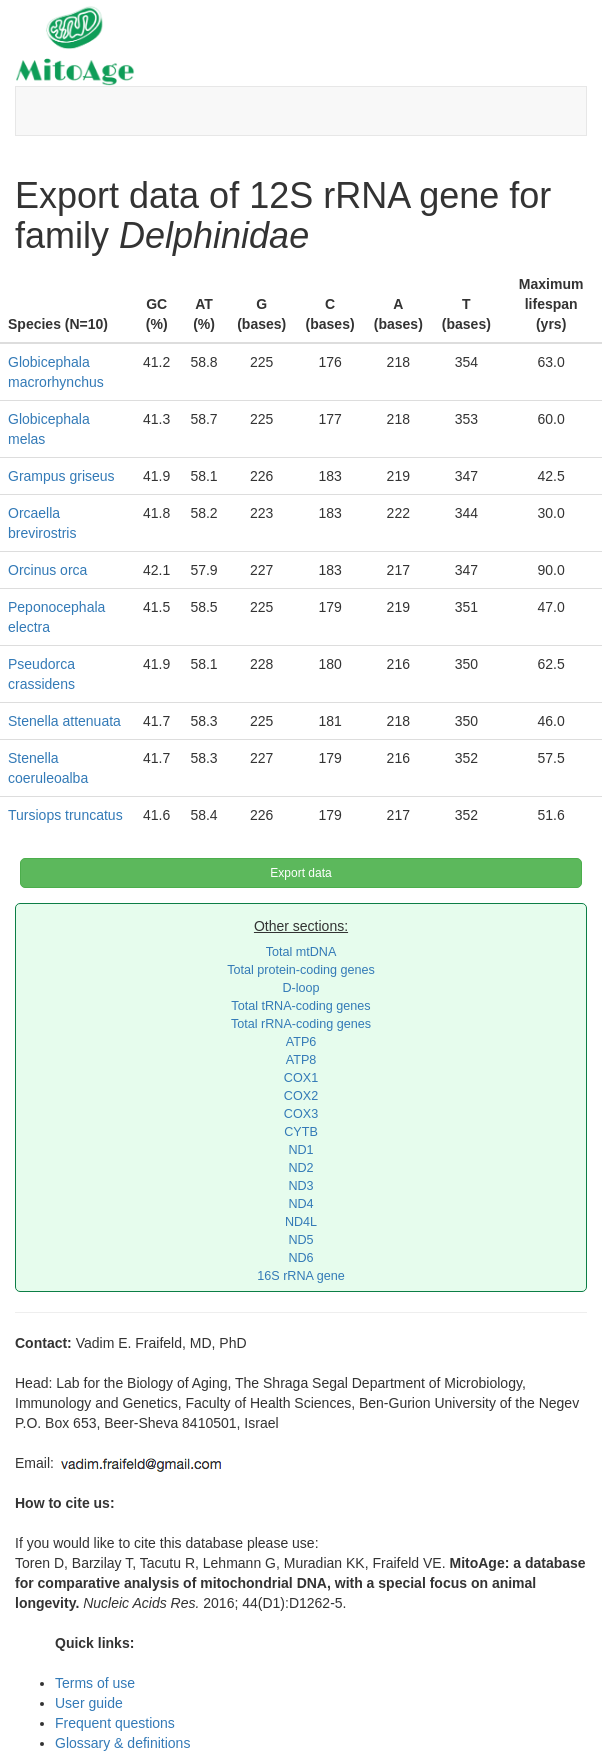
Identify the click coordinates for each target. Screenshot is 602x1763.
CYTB (301, 1132)
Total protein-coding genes (301, 970)
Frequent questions (115, 1723)
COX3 (301, 1114)
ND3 (300, 1186)
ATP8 (301, 1060)
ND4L (301, 1222)
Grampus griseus (61, 476)
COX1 (301, 1078)
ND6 (300, 1258)
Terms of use (95, 1683)
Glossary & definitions (122, 1743)
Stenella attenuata (64, 721)
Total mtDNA (301, 952)
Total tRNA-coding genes (300, 1006)
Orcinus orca (47, 570)
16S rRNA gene (301, 1276)
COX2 (301, 1096)
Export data (300, 873)
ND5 (300, 1240)
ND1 (300, 1150)
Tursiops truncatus (65, 815)
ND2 (300, 1168)
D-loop (300, 988)
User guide (89, 1703)
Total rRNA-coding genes (301, 1024)
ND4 (300, 1204)
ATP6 (301, 1042)
